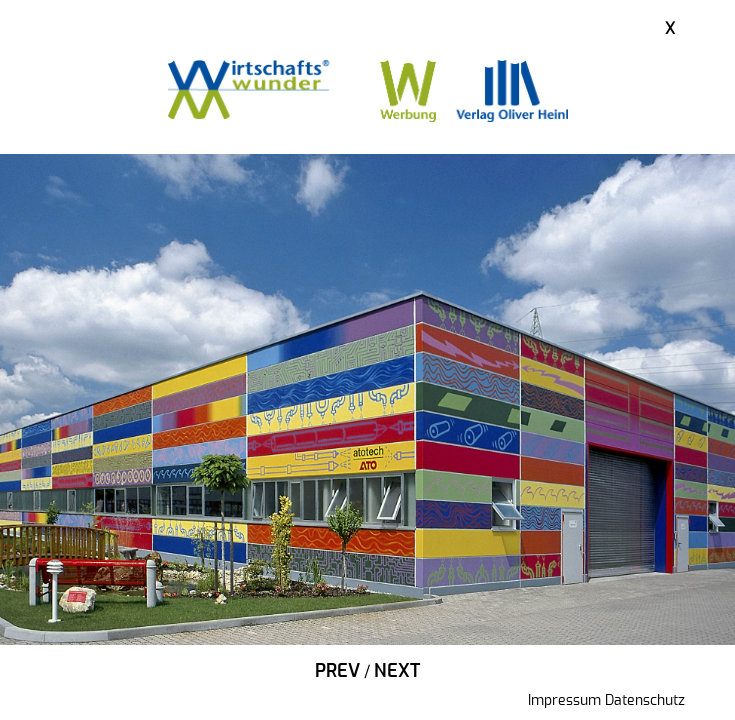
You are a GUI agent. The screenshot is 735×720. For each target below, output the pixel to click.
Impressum (564, 701)
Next (397, 672)
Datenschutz (645, 701)
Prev (337, 672)
